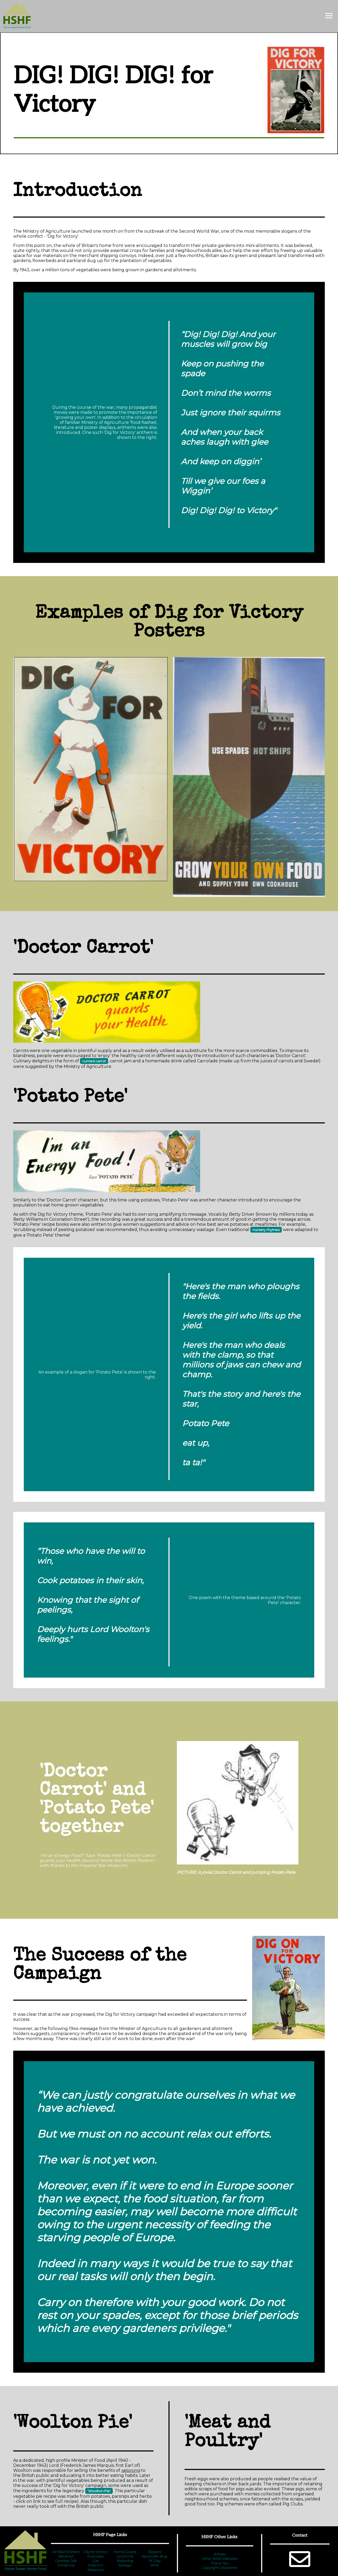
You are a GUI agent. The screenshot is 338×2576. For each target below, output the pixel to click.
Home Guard (125, 2552)
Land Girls (124, 2556)
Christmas (65, 2565)
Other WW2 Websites (219, 2558)
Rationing (124, 2561)
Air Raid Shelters (65, 2552)
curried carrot (94, 1061)
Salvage (125, 2565)
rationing (130, 2470)
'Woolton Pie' (99, 2491)
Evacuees (95, 2556)
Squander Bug (154, 2556)
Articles (219, 2554)
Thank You (219, 2563)
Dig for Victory (95, 2552)
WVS (154, 2565)
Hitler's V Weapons (95, 2567)
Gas (95, 2561)
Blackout (65, 2556)
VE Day (154, 2561)
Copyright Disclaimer (219, 2567)
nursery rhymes (266, 1230)
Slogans (154, 2552)
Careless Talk (66, 2561)
